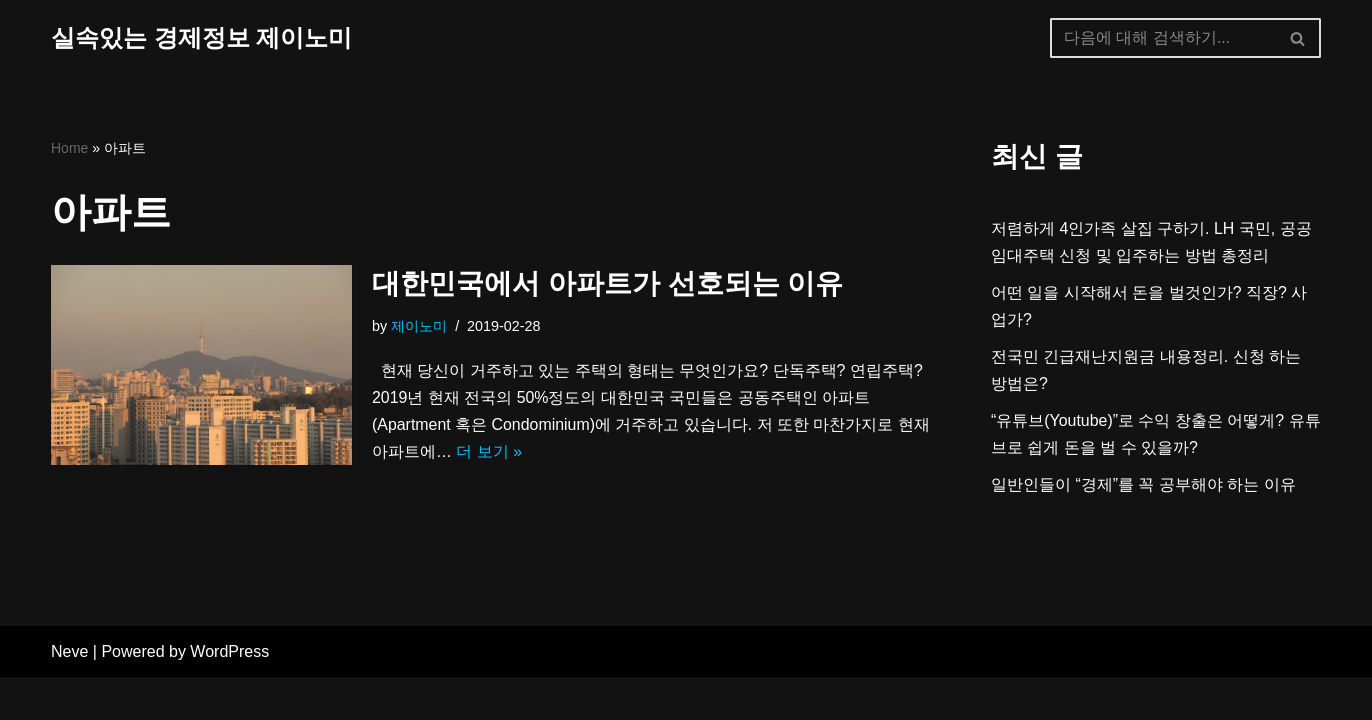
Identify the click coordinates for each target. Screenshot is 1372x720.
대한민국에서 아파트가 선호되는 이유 (607, 284)
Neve (69, 694)
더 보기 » (510, 453)
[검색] (1163, 38)
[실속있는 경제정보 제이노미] (201, 38)
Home (69, 148)
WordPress (229, 694)
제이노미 (419, 326)
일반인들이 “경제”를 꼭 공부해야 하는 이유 (1143, 486)
